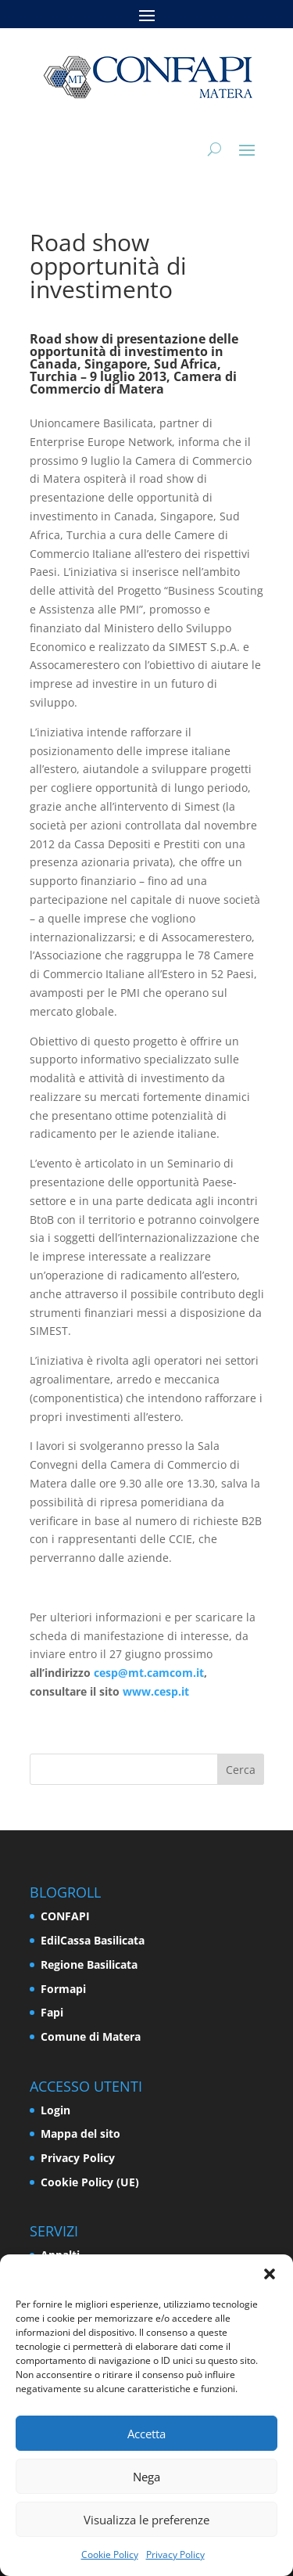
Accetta (146, 2433)
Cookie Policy (109, 2554)
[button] (269, 2274)
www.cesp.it (156, 1691)
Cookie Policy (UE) (90, 2182)
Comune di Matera (91, 2036)
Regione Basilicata (89, 1964)
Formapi (63, 1988)
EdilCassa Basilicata (93, 1940)
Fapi (52, 2012)
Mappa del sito (80, 2133)
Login (55, 2110)
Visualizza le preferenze (146, 2519)
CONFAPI (65, 1916)
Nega (146, 2476)
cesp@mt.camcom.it (149, 1672)
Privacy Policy (175, 2554)
